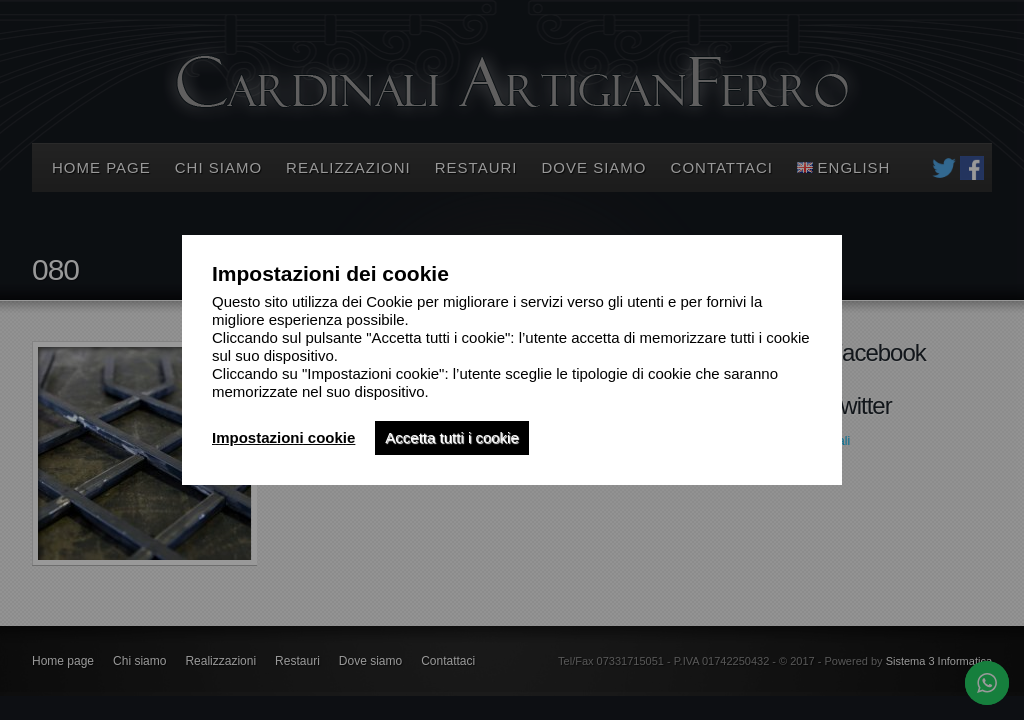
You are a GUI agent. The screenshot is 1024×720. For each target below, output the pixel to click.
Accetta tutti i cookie (451, 437)
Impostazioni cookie (283, 437)
